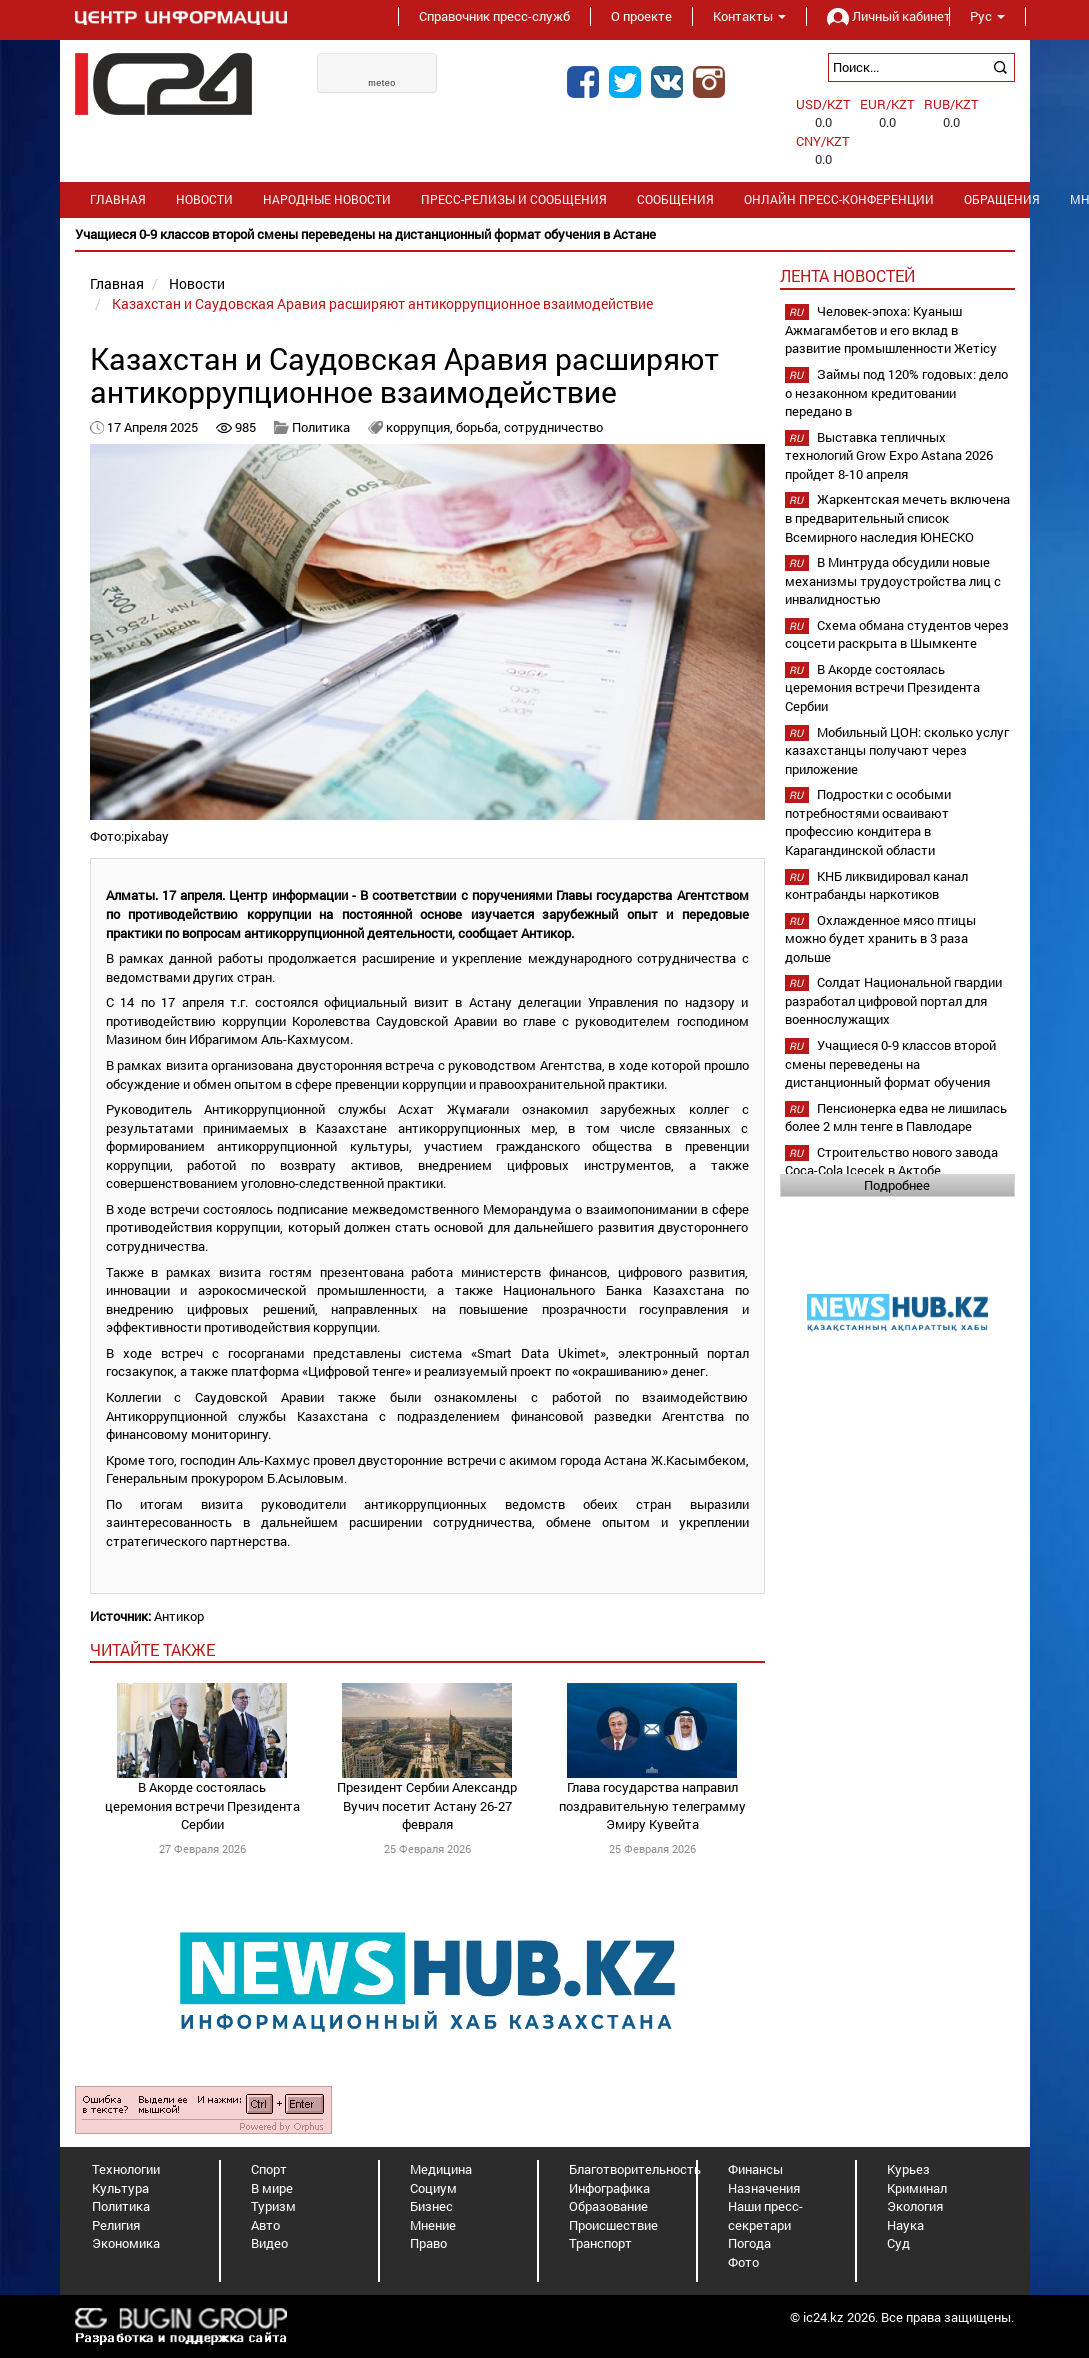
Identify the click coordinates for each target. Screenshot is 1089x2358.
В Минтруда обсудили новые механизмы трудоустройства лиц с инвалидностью (893, 580)
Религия (116, 2225)
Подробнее (897, 1185)
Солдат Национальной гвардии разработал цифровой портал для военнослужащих (893, 1000)
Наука (905, 2225)
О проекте (641, 16)
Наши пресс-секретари (765, 2215)
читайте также (152, 1649)
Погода (749, 2243)
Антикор (179, 1616)
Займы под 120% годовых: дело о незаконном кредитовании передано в (896, 392)
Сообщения (675, 199)
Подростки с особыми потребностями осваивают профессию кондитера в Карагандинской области (868, 822)
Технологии (126, 2169)
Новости (204, 199)
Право (428, 2243)
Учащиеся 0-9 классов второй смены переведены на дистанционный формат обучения (890, 1063)
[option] (545, 234)
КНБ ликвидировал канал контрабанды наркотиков (876, 885)
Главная (118, 199)
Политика (321, 427)
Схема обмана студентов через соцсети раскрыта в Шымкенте (897, 634)
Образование (608, 2206)
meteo (382, 83)
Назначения (764, 2188)
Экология (915, 2206)
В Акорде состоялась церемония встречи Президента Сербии (202, 1805)
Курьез (908, 2169)
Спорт (269, 2169)
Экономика (126, 2243)
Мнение (433, 2225)
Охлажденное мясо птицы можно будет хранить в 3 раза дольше (880, 938)
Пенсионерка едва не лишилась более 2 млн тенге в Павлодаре (896, 1117)
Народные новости (327, 199)
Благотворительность (635, 2169)
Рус (987, 16)
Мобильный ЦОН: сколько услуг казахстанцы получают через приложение (897, 750)
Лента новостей (847, 275)
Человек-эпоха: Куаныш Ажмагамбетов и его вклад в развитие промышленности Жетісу (891, 329)
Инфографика (609, 2188)
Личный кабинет (878, 16)
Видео (269, 2243)
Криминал (917, 2188)
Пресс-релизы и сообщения (514, 199)
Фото (743, 2262)
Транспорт (600, 2243)
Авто (265, 2225)
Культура (120, 2188)
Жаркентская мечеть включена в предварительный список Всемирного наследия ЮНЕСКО (897, 517)
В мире (272, 2188)
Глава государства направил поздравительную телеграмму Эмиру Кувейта (652, 1805)
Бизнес (431, 2206)
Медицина (441, 2169)
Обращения (1002, 199)
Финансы (755, 2169)
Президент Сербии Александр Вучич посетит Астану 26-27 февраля (427, 1805)
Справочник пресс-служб (494, 16)
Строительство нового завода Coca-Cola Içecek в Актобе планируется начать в (891, 1170)
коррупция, (421, 427)
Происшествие (613, 2225)
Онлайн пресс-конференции (839, 199)
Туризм (273, 2206)
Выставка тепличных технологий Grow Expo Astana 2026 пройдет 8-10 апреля (889, 455)
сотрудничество (553, 427)
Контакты (749, 16)
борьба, (480, 427)
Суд (898, 2243)
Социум (433, 2188)
